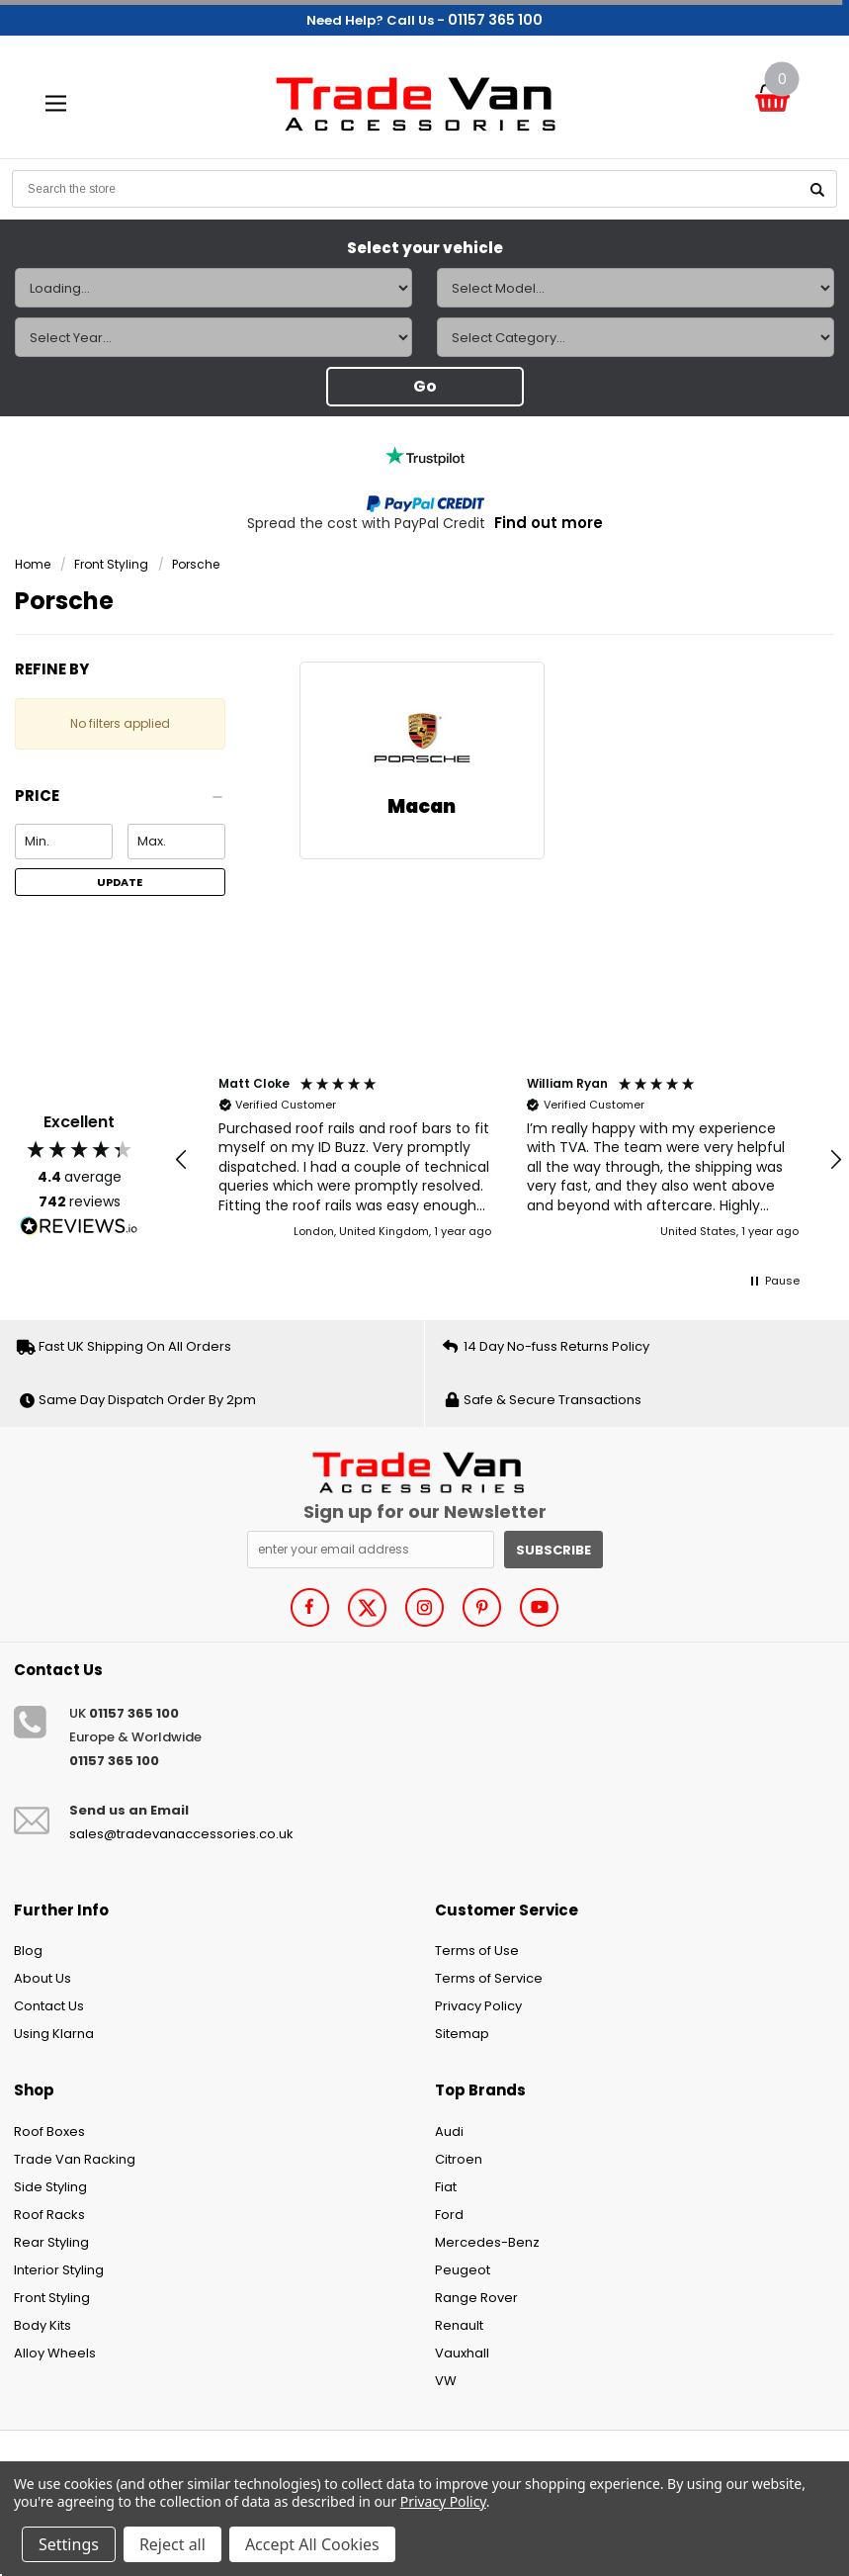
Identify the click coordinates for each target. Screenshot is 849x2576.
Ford (449, 2214)
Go (425, 386)
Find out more (548, 522)
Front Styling (111, 564)
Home (32, 564)
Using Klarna (54, 2033)
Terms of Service (489, 1978)
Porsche (195, 564)
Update (119, 882)
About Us (42, 1978)
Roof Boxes (49, 2131)
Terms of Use (477, 1950)
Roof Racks (49, 2214)
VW (446, 2380)
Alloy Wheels (55, 2353)
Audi (449, 2131)
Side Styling (50, 2186)
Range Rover (476, 2297)
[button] (120, 801)
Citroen (458, 2159)
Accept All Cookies (312, 2544)
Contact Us (49, 2006)
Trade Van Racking (74, 2159)
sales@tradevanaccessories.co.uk (181, 1833)
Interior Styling (59, 2270)
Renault (459, 2325)
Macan (421, 806)
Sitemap (462, 2033)
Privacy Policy (478, 2006)
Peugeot (462, 2270)
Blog (28, 1950)
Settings (69, 2544)
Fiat (446, 2186)
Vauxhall (462, 2353)
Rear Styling (51, 2242)
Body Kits (42, 2325)
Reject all (172, 2544)
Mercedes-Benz (487, 2242)
